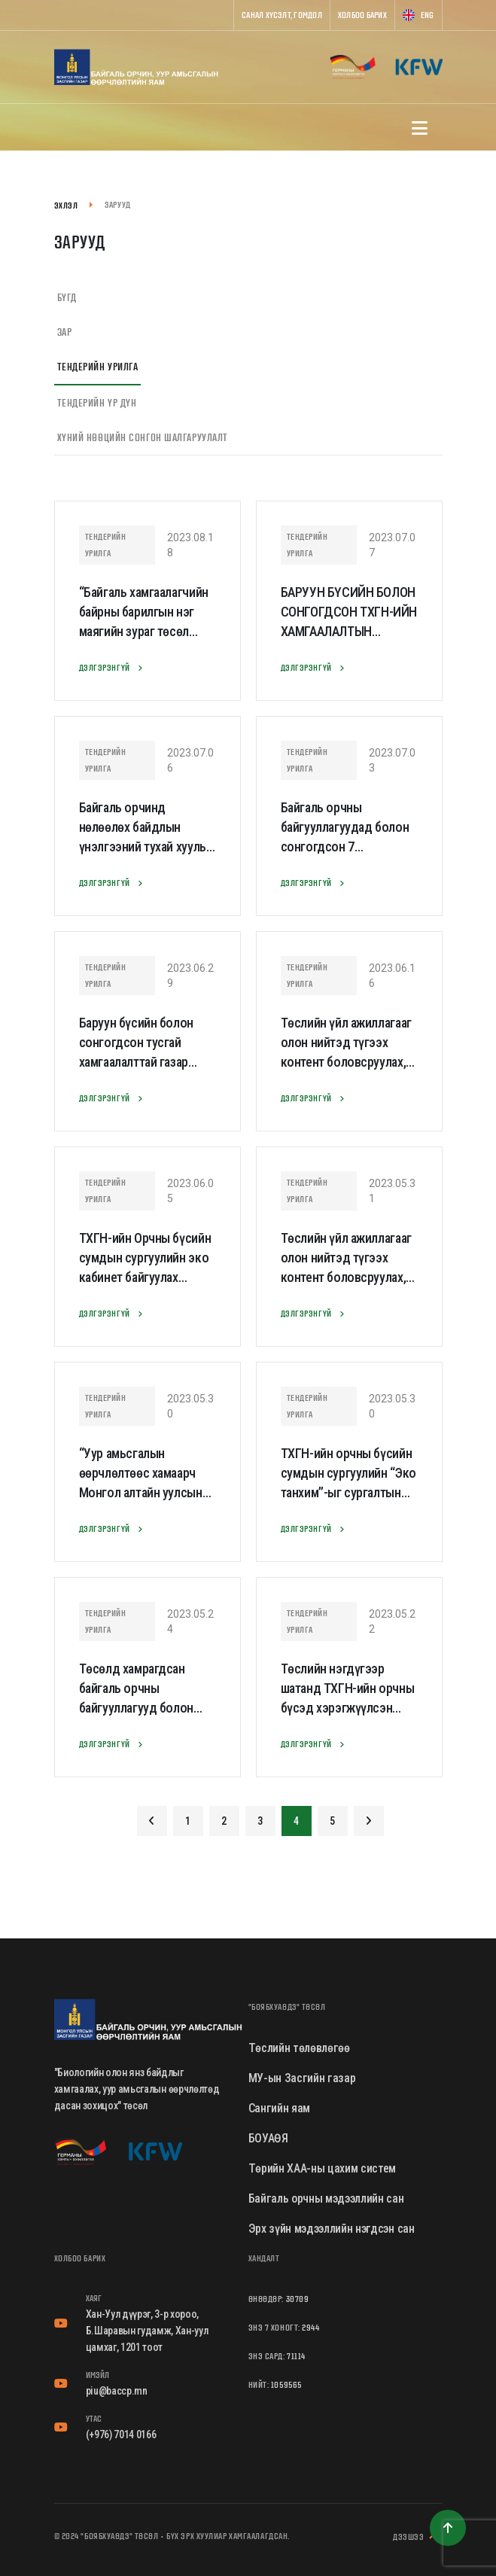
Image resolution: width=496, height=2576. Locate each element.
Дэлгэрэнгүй (113, 667)
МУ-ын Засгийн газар (302, 2078)
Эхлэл (66, 205)
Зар (64, 332)
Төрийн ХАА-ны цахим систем (322, 2168)
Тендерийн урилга (97, 366)
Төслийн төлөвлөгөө (299, 2048)
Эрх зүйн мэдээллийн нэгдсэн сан (331, 2228)
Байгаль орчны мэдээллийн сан (326, 2198)
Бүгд (67, 297)
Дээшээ (417, 2537)
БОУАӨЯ (268, 2138)
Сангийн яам (279, 2108)
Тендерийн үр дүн (97, 402)
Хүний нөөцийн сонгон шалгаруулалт (142, 437)
